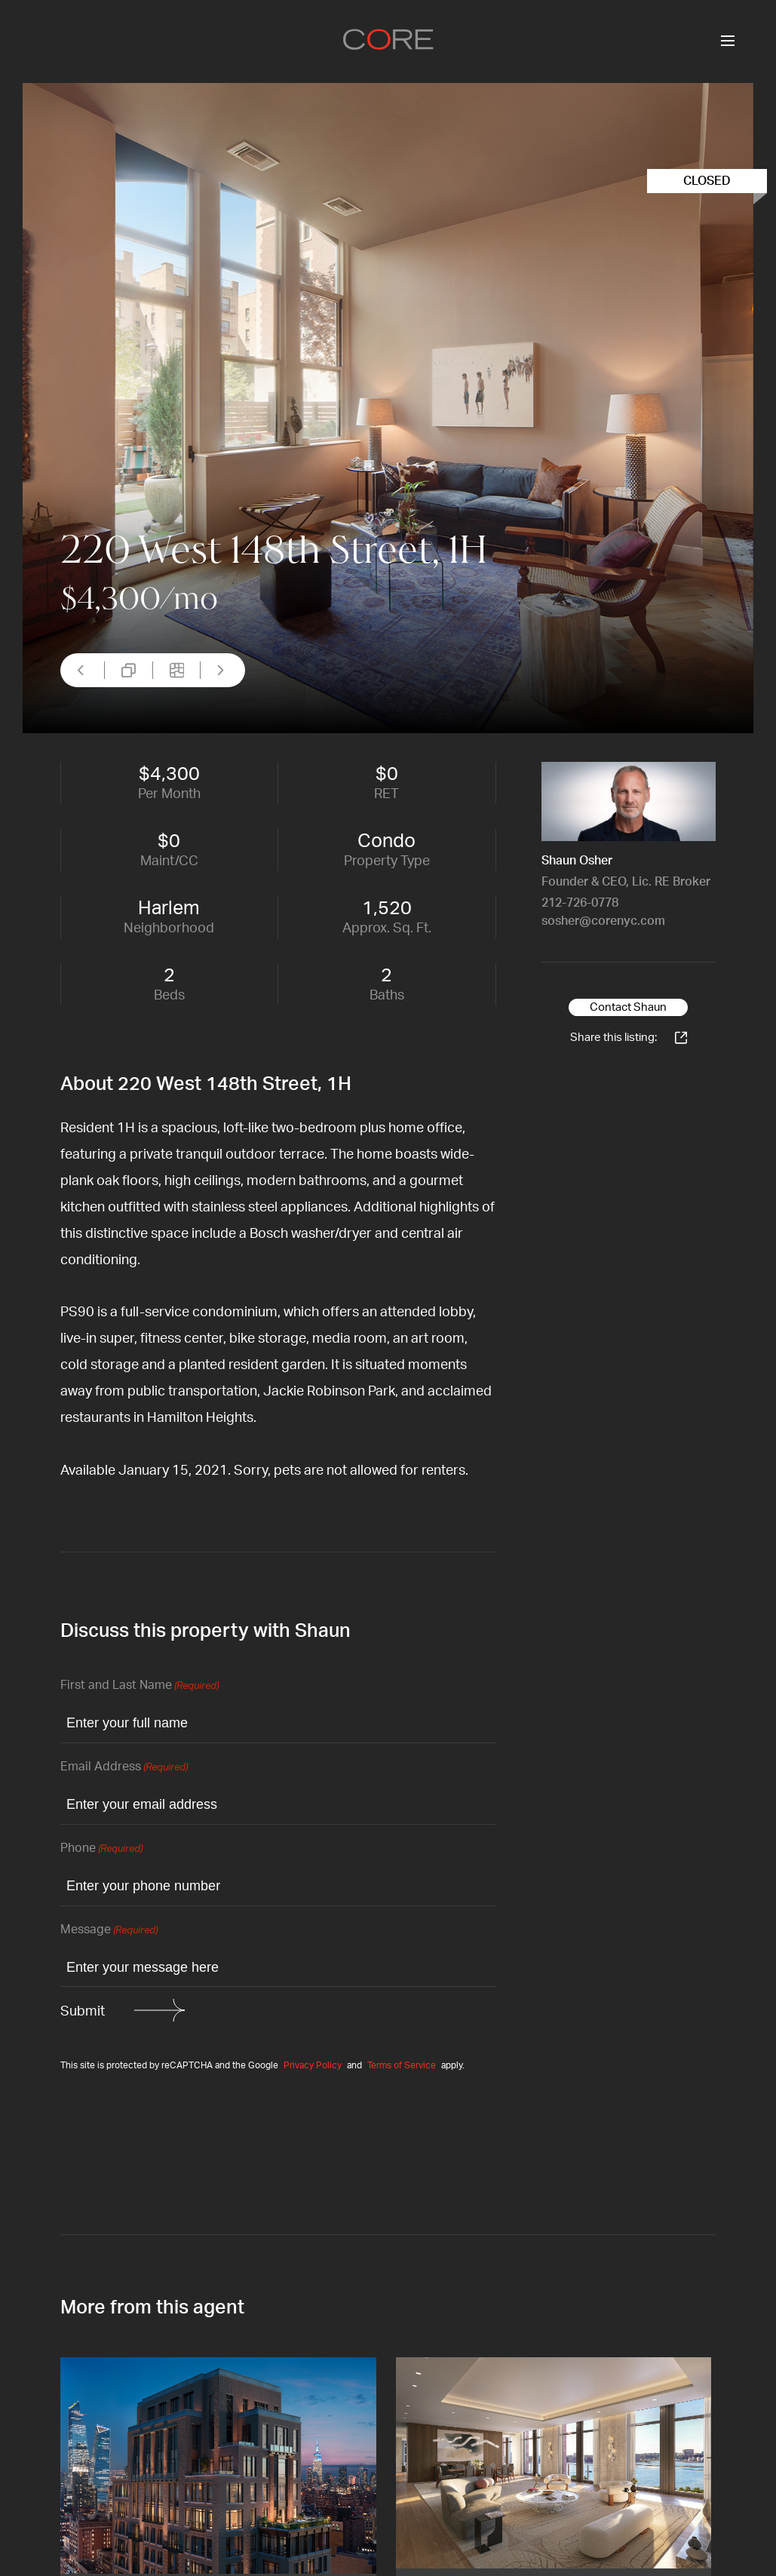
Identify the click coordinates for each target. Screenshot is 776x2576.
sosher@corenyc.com (603, 921)
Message (109, 1930)
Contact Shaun (628, 1007)
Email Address (124, 1767)
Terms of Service (401, 2065)
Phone (101, 1849)
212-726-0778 (579, 903)
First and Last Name (139, 1686)
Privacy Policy (313, 2065)
